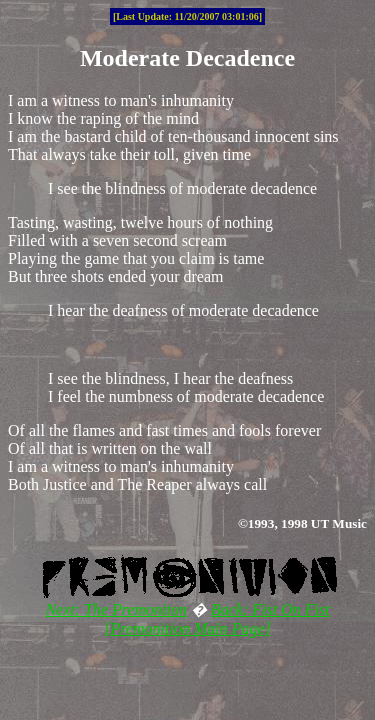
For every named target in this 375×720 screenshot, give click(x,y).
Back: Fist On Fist (270, 609)
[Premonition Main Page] (187, 628)
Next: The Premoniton (116, 609)
